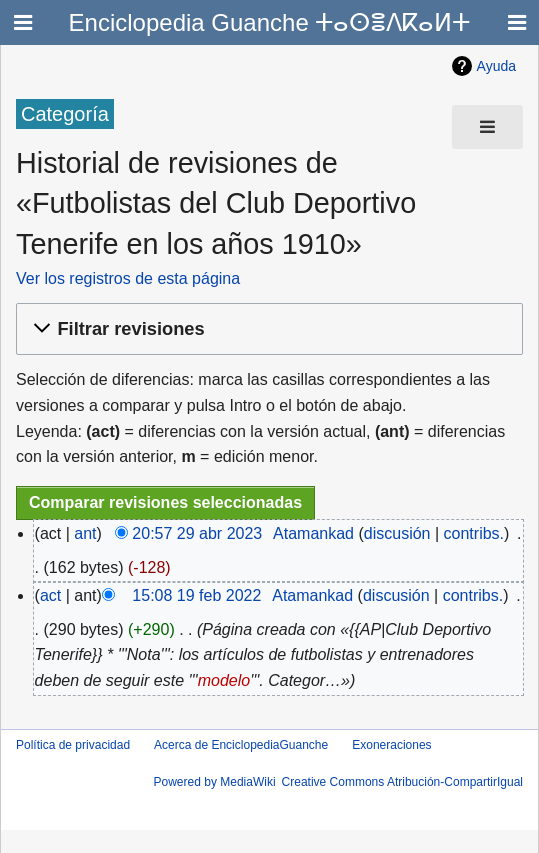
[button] (266, 329)
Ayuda (496, 66)
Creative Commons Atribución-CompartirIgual (402, 782)
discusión (397, 533)
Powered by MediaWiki (215, 782)
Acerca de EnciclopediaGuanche (241, 745)
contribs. (474, 533)
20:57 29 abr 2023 (197, 533)
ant (85, 533)
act (50, 595)
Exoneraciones (391, 745)
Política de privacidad (73, 745)
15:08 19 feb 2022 (196, 595)
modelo (224, 680)
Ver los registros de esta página (128, 278)
